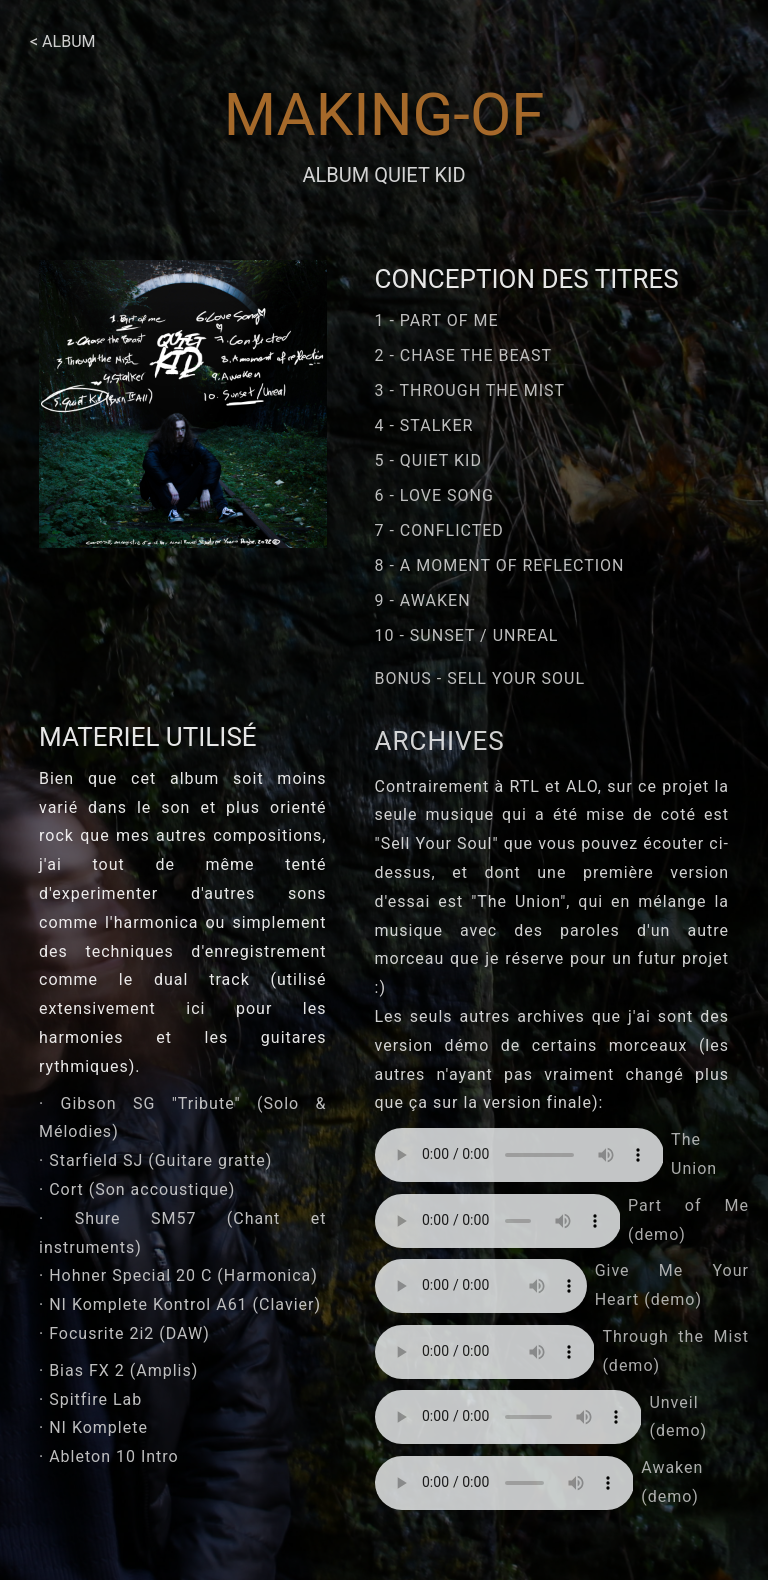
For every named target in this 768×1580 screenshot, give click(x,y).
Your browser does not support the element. (519, 1155)
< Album (62, 41)
